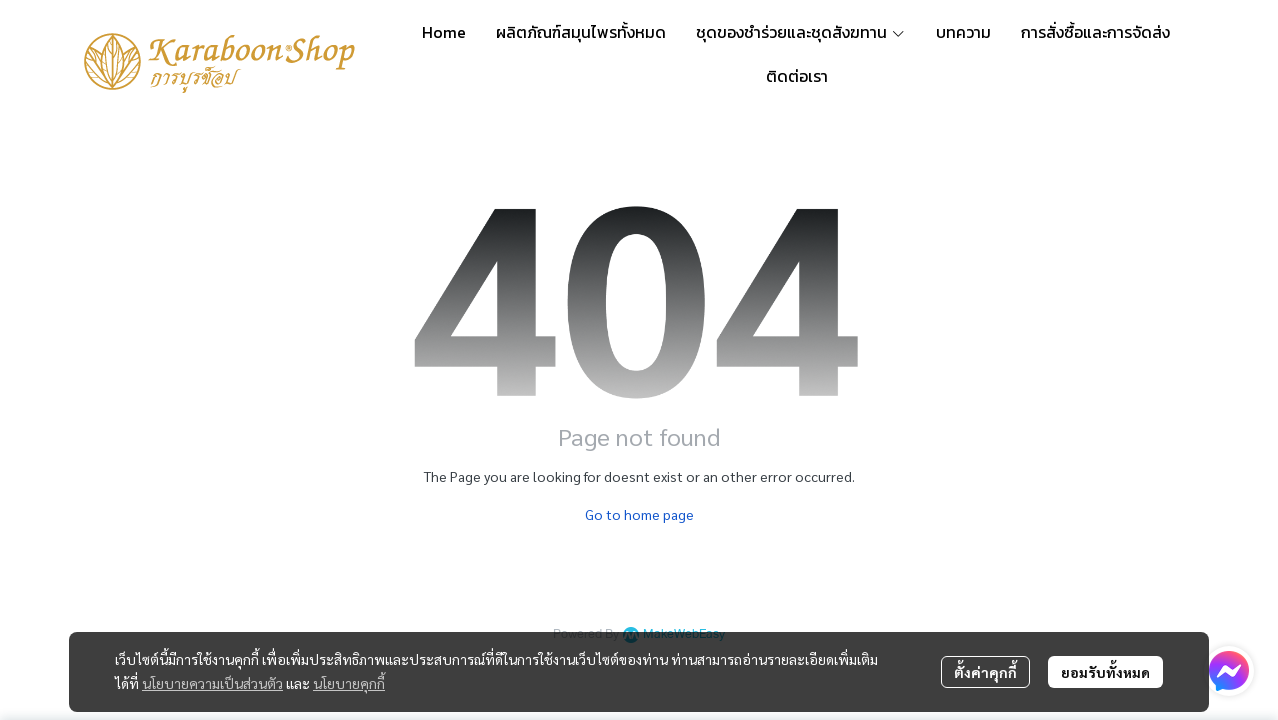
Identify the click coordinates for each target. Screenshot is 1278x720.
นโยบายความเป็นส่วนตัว (212, 683)
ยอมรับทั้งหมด (1105, 672)
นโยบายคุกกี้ (349, 683)
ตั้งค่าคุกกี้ (985, 672)
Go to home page (639, 514)
